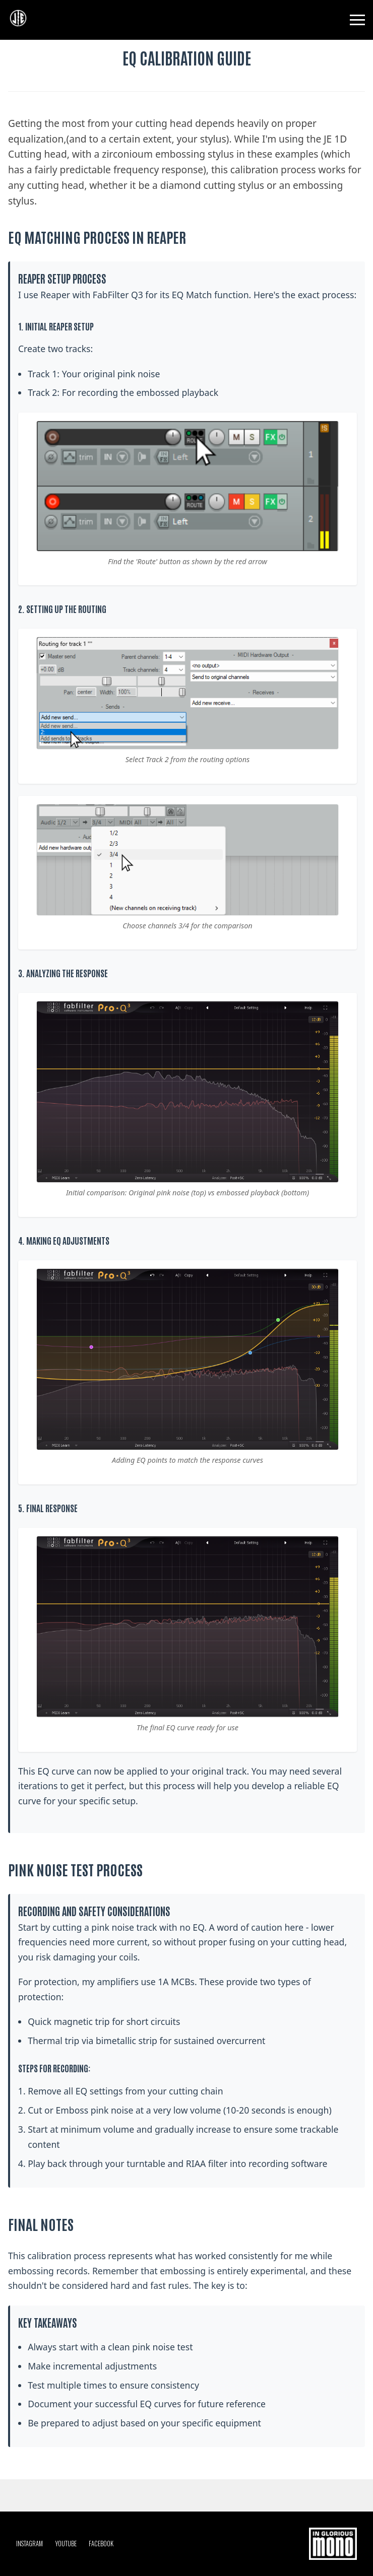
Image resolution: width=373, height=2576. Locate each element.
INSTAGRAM (29, 2543)
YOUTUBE (66, 2543)
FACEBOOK (101, 2543)
